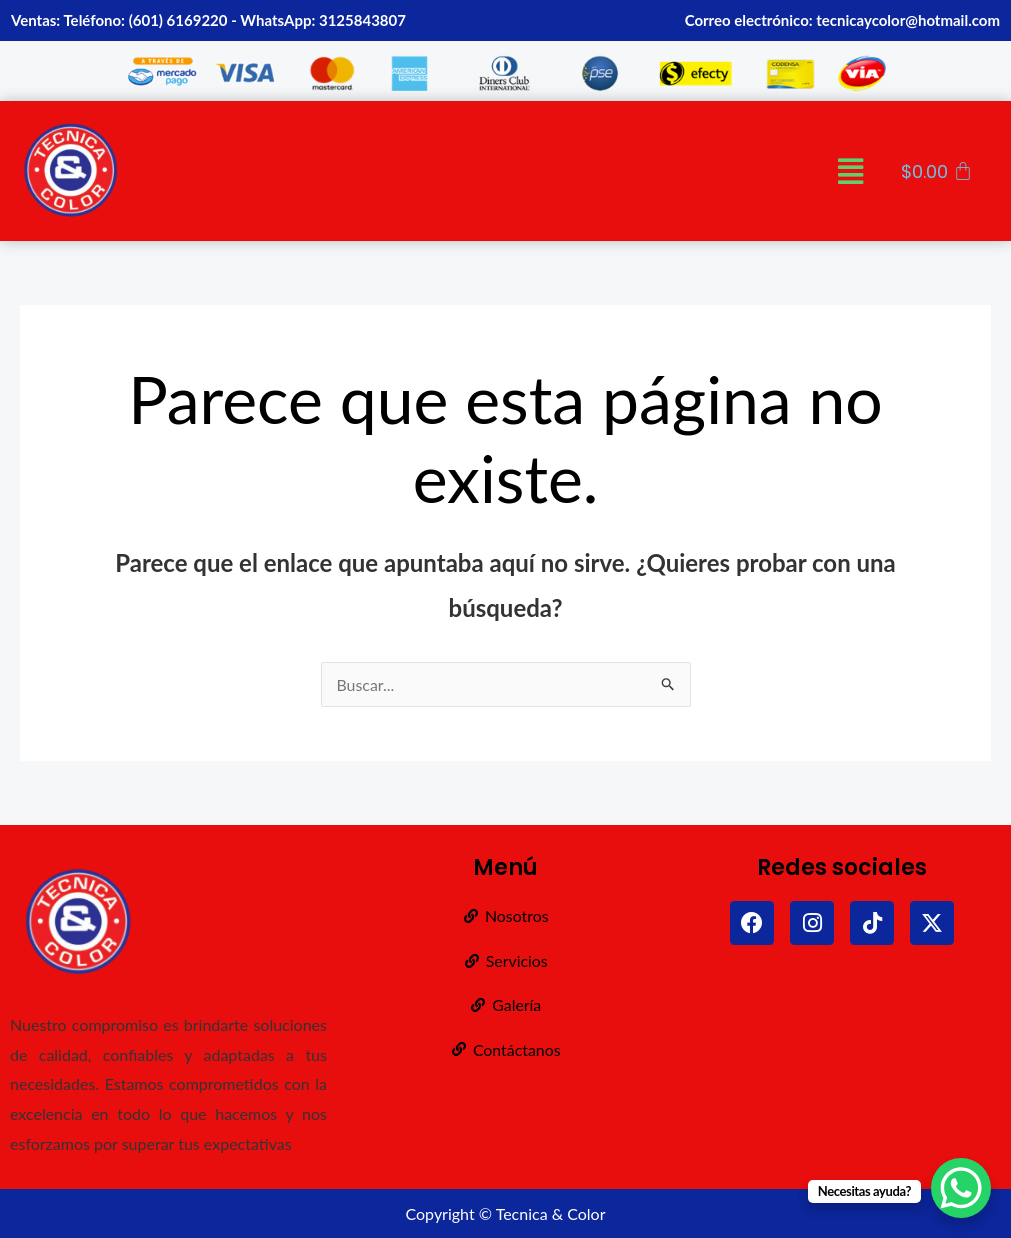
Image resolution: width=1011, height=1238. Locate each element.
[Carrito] (937, 172)
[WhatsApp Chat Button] (961, 1188)
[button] (850, 171)
